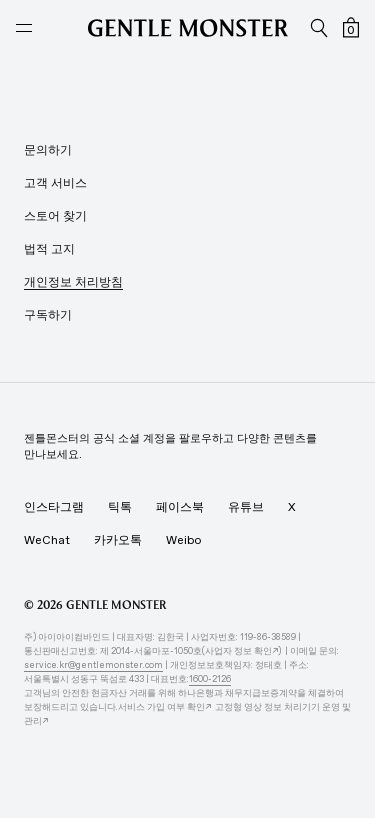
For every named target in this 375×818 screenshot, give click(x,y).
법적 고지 (49, 249)
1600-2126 (210, 678)
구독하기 (48, 315)
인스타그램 (54, 507)
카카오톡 (118, 540)
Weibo (183, 540)
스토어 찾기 (55, 216)
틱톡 (120, 507)
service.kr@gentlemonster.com (93, 664)
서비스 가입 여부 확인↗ (166, 706)
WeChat (47, 540)
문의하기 (48, 150)
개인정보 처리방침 (73, 282)
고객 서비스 (55, 183)
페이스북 (180, 507)
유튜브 (246, 507)
